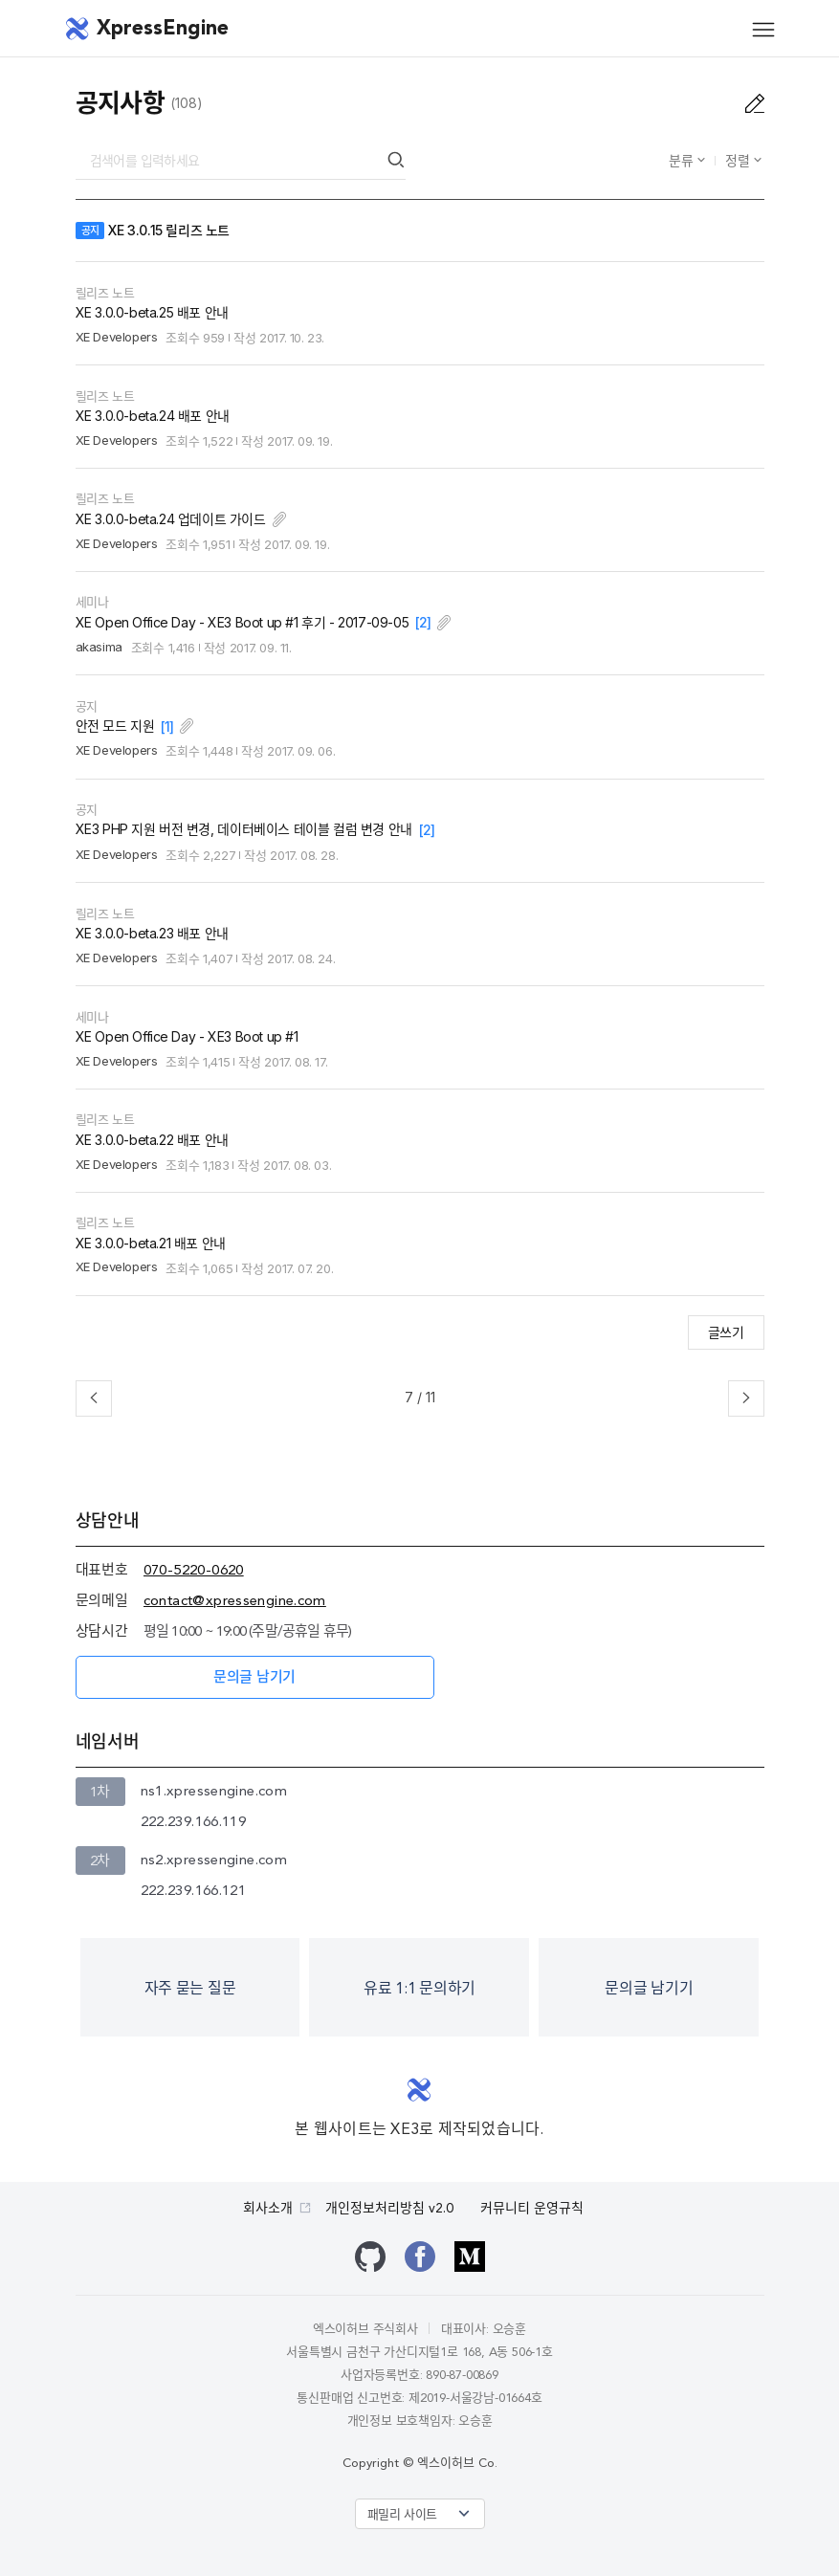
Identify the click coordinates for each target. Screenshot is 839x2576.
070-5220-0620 (194, 1571)
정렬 (739, 160)
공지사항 (121, 103)
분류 (683, 160)
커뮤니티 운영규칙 (532, 2208)
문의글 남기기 (254, 1678)
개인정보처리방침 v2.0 (389, 2208)
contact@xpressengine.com (235, 1602)
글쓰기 (726, 1332)
